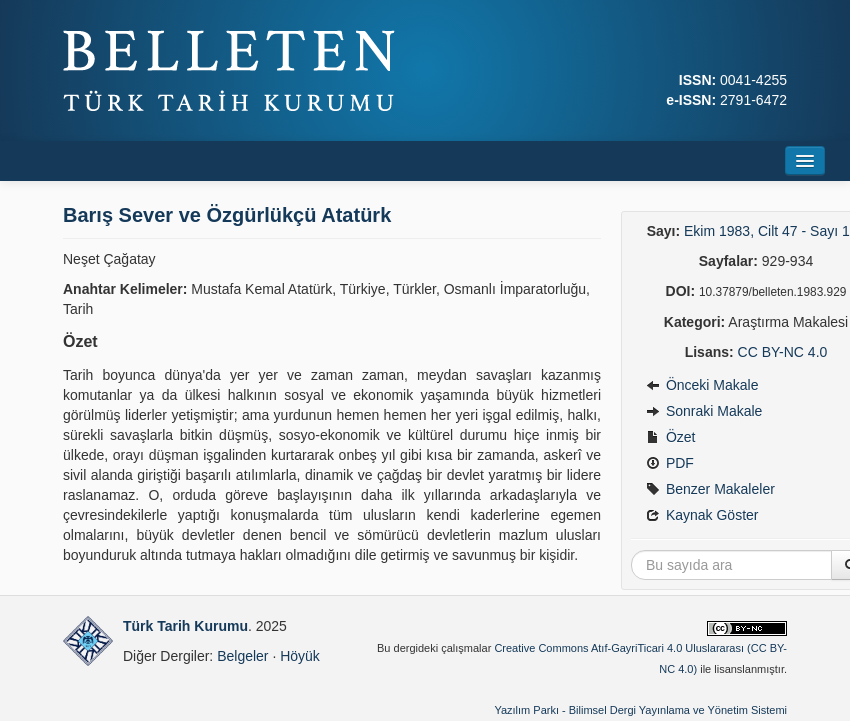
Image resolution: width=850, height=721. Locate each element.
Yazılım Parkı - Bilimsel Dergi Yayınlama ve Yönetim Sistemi (640, 710)
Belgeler (242, 656)
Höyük (300, 656)
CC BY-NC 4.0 (783, 352)
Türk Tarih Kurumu (185, 626)
